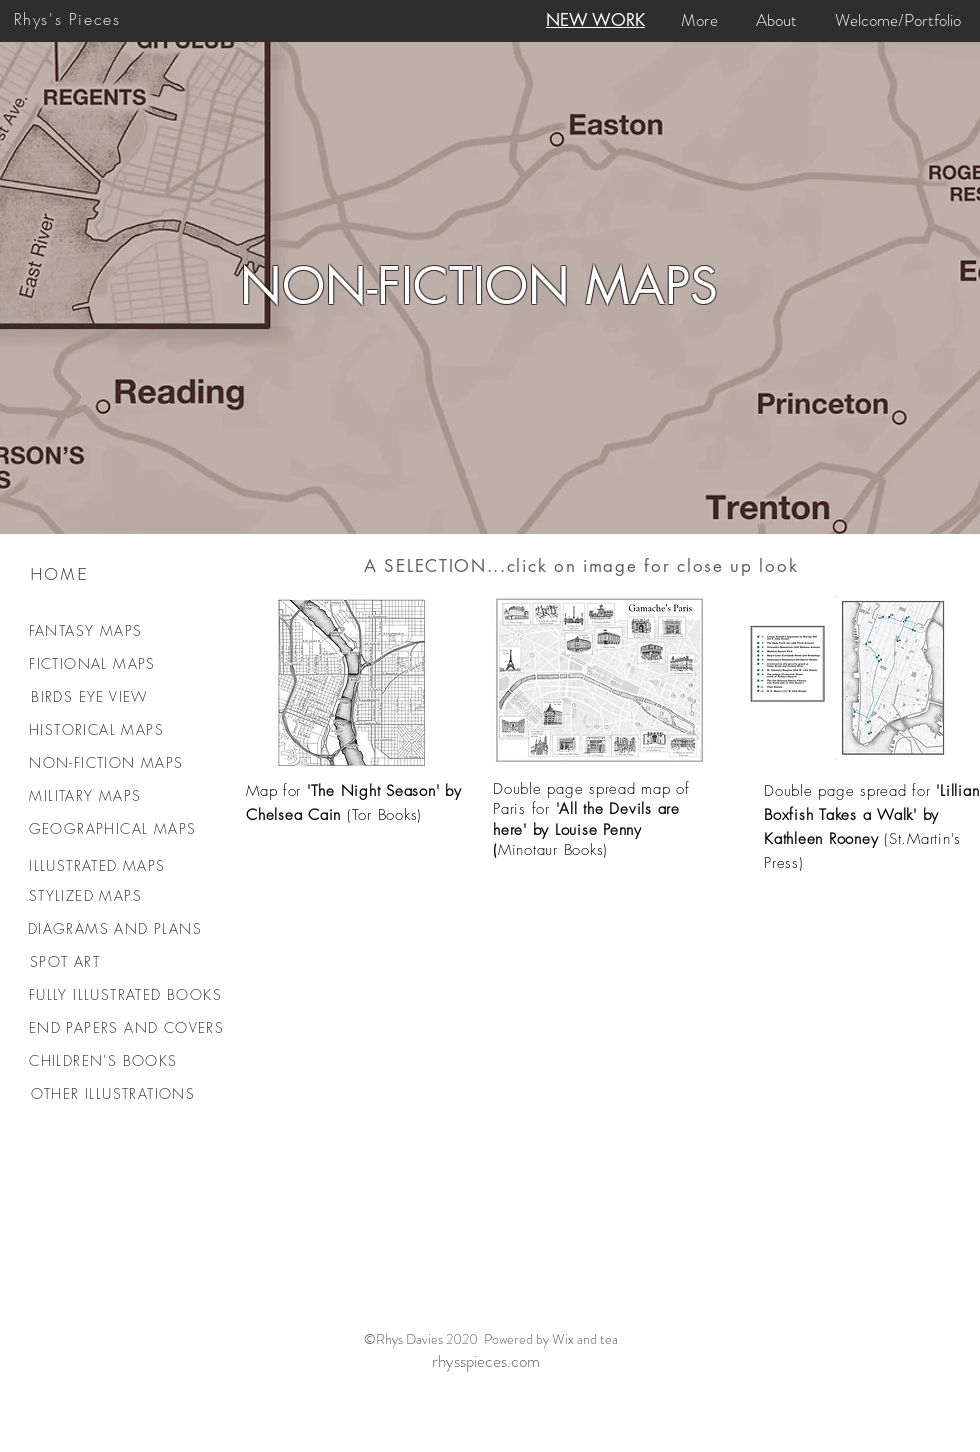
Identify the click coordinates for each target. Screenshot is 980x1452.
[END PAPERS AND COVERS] (128, 1027)
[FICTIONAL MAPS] (94, 663)
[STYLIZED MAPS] (87, 895)
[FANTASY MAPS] (87, 630)
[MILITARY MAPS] (87, 795)
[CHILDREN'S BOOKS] (105, 1060)
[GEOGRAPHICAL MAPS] (114, 828)
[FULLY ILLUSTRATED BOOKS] (127, 994)
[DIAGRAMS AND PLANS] (117, 928)
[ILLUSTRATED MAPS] (99, 865)
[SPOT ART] (67, 961)
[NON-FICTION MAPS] (108, 762)
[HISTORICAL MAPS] (98, 729)
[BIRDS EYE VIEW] (91, 696)
